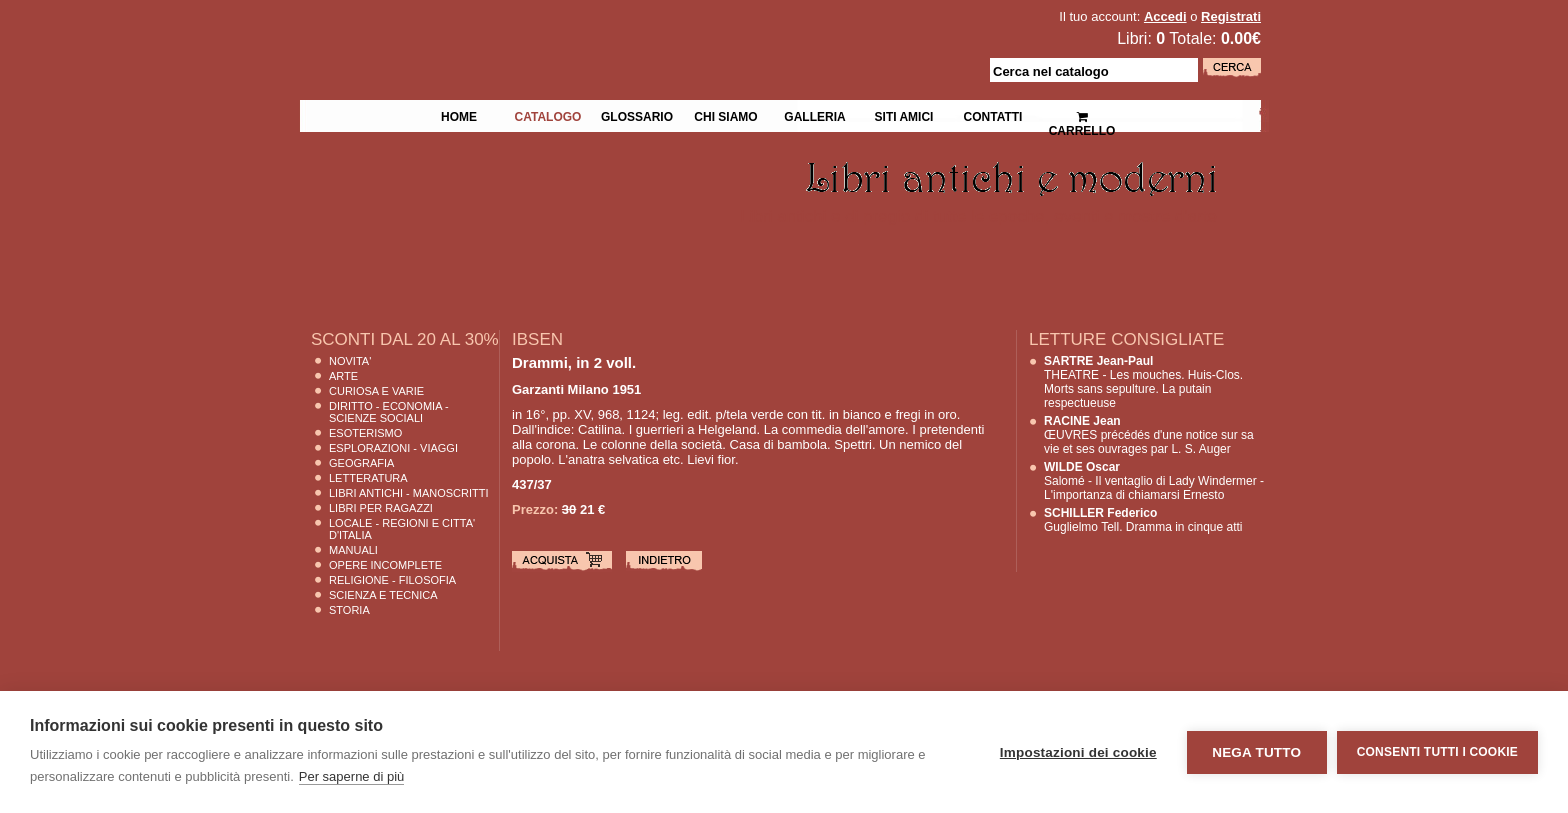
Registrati (1231, 16)
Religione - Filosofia (392, 580)
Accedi (1165, 16)
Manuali (353, 550)
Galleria (814, 115)
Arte (343, 376)
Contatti (993, 115)
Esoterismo (365, 433)
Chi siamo (725, 115)
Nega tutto (1256, 752)
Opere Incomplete (385, 565)
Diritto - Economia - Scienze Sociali (389, 412)
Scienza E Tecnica (383, 595)
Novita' (350, 361)
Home (459, 115)
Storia (349, 610)
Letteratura (368, 478)
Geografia (361, 463)
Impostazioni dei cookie (1078, 752)
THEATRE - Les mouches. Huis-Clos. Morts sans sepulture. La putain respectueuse (1143, 382)
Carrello (1082, 115)
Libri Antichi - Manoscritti (409, 493)
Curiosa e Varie (376, 391)
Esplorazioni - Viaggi (393, 448)
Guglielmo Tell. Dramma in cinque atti (1143, 520)
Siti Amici (904, 115)
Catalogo (548, 115)
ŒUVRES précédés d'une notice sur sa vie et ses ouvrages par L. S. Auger (1149, 435)
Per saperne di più (352, 776)
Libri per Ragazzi (381, 508)
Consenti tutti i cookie (1437, 752)
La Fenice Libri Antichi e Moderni (474, 30)
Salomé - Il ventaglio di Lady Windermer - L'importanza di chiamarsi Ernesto (1154, 481)
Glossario (637, 115)
